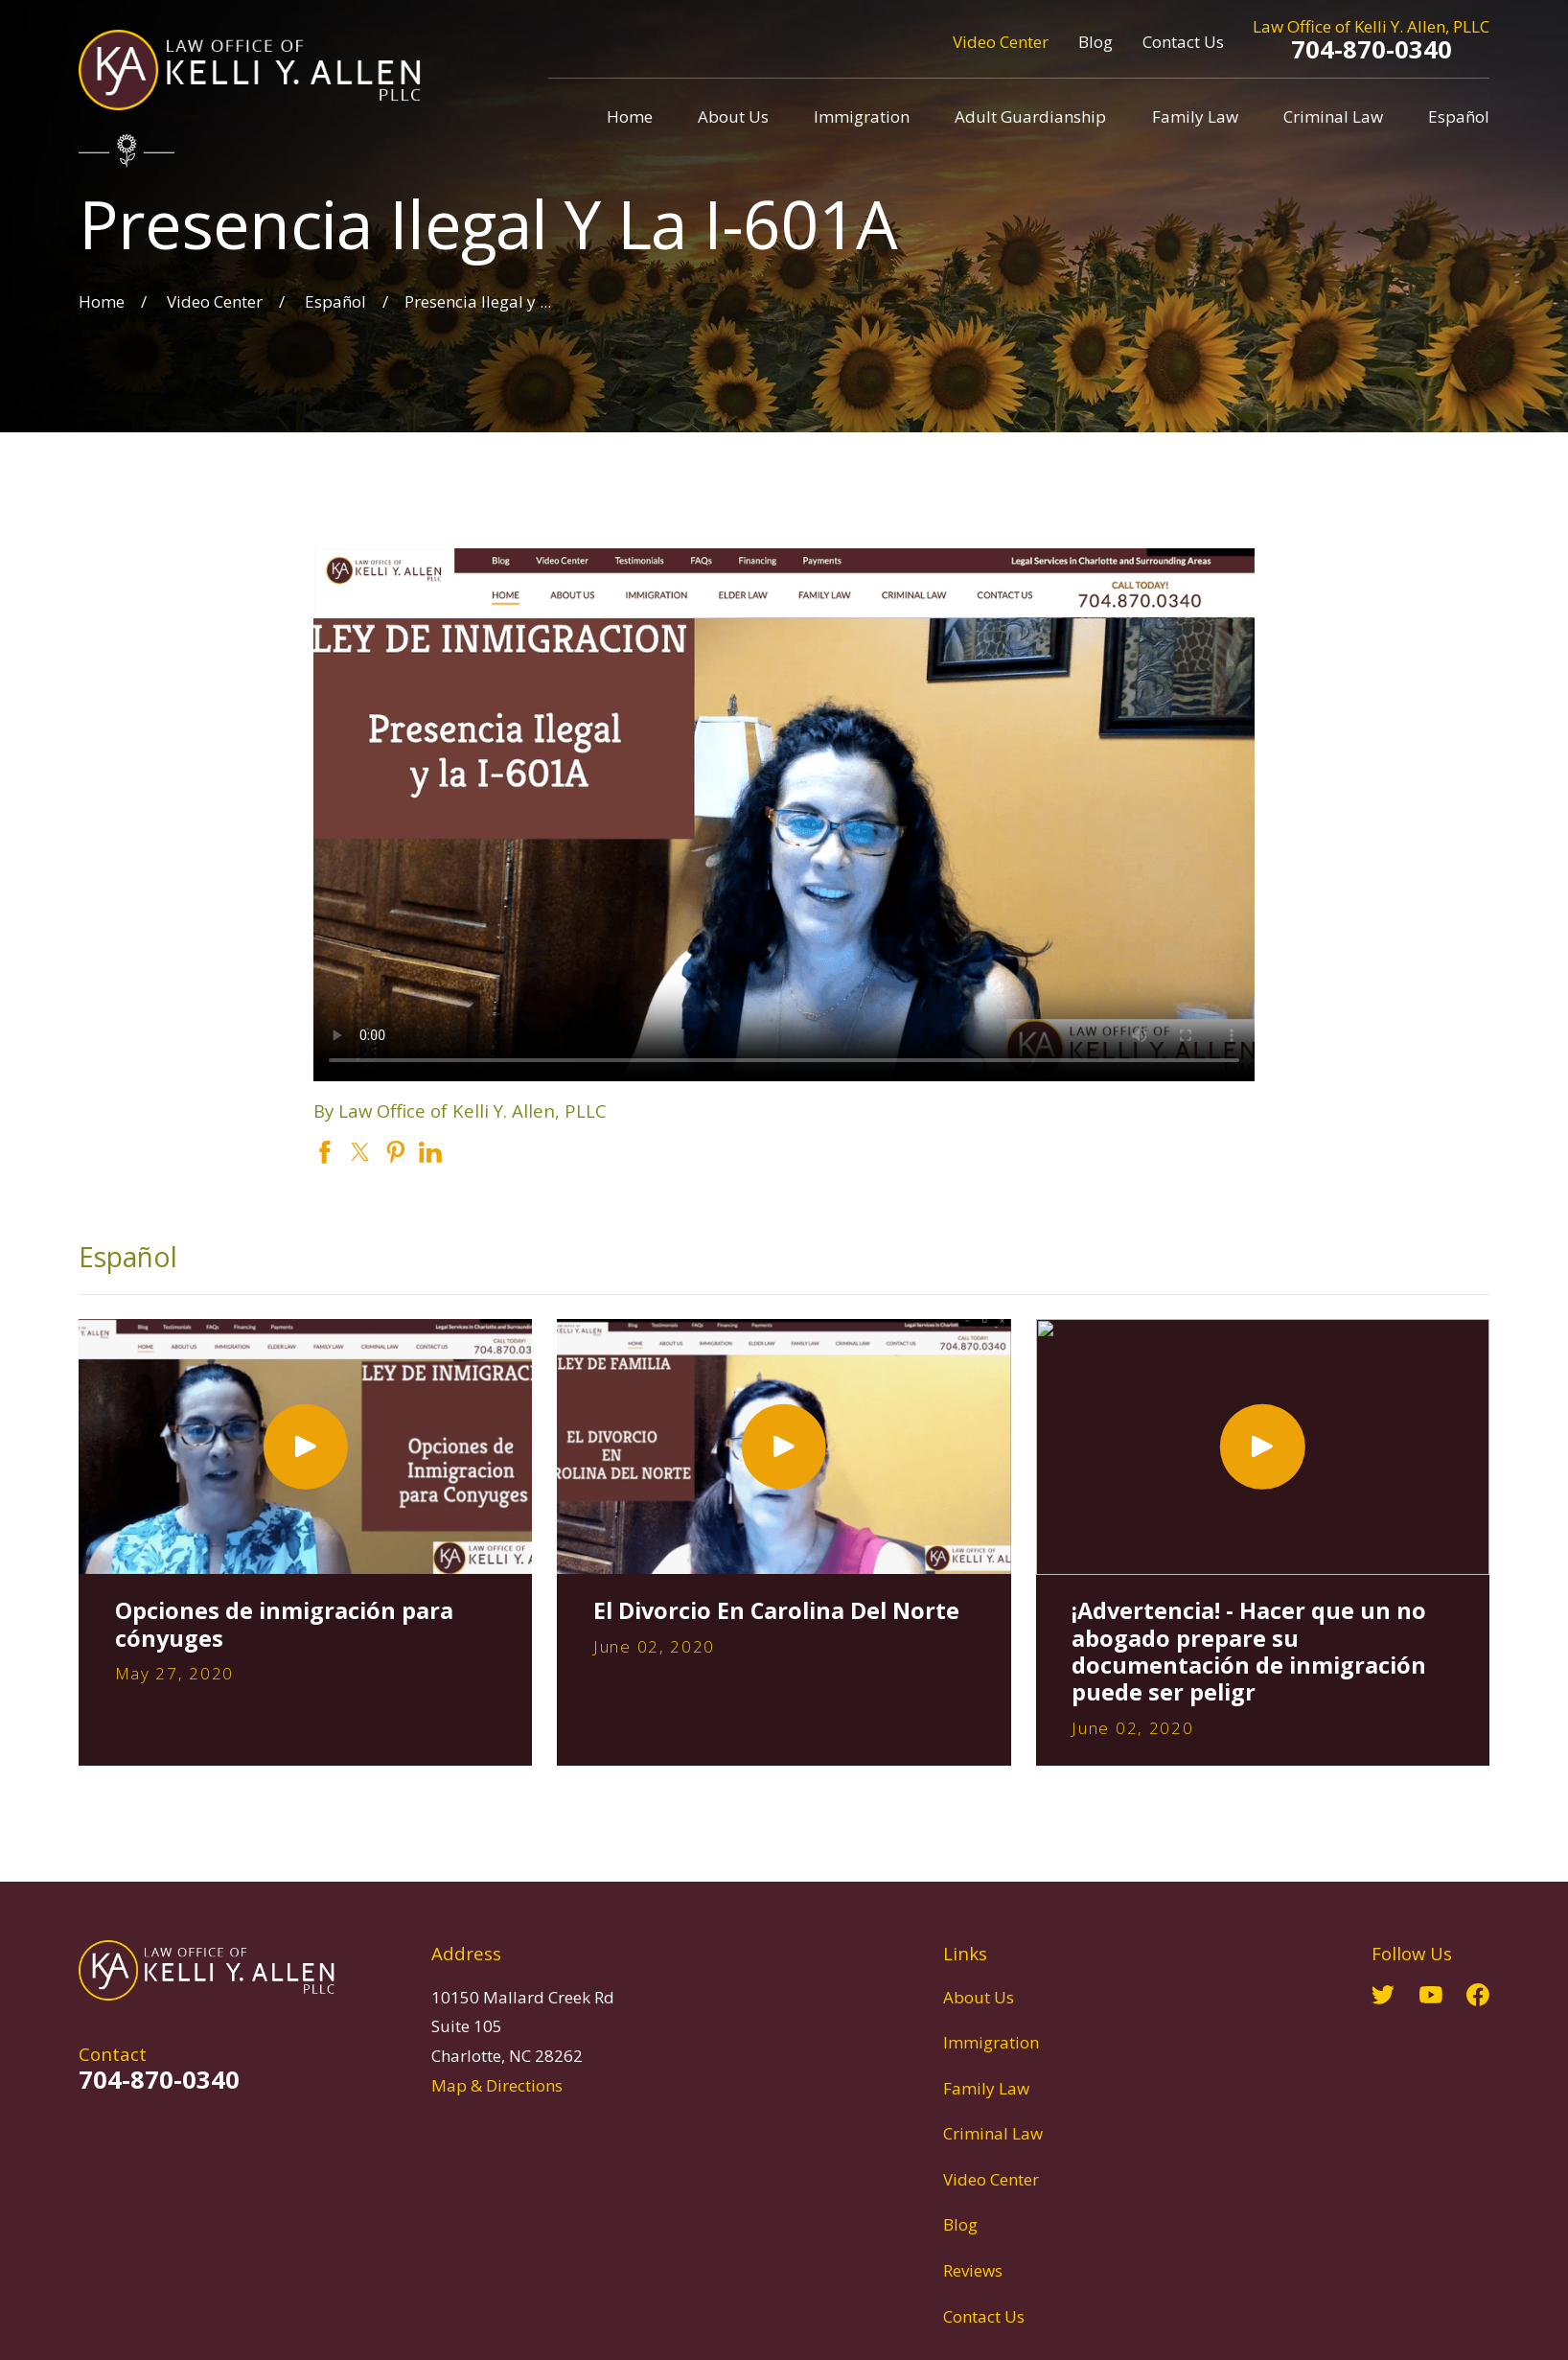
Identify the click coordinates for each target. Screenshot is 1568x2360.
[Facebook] (1477, 1994)
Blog (1095, 42)
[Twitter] (1383, 1994)
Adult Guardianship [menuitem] (1030, 116)
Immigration (991, 2042)
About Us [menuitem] (733, 116)
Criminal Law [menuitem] (1333, 116)
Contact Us (1183, 42)
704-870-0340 (1371, 49)
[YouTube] (1430, 1994)
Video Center (1001, 42)
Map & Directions (497, 2085)
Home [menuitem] (630, 116)
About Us (978, 1997)
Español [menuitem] (1458, 116)
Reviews (973, 2270)
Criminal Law (993, 2133)
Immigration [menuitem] (862, 116)
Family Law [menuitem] (1195, 116)
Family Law (986, 2088)
